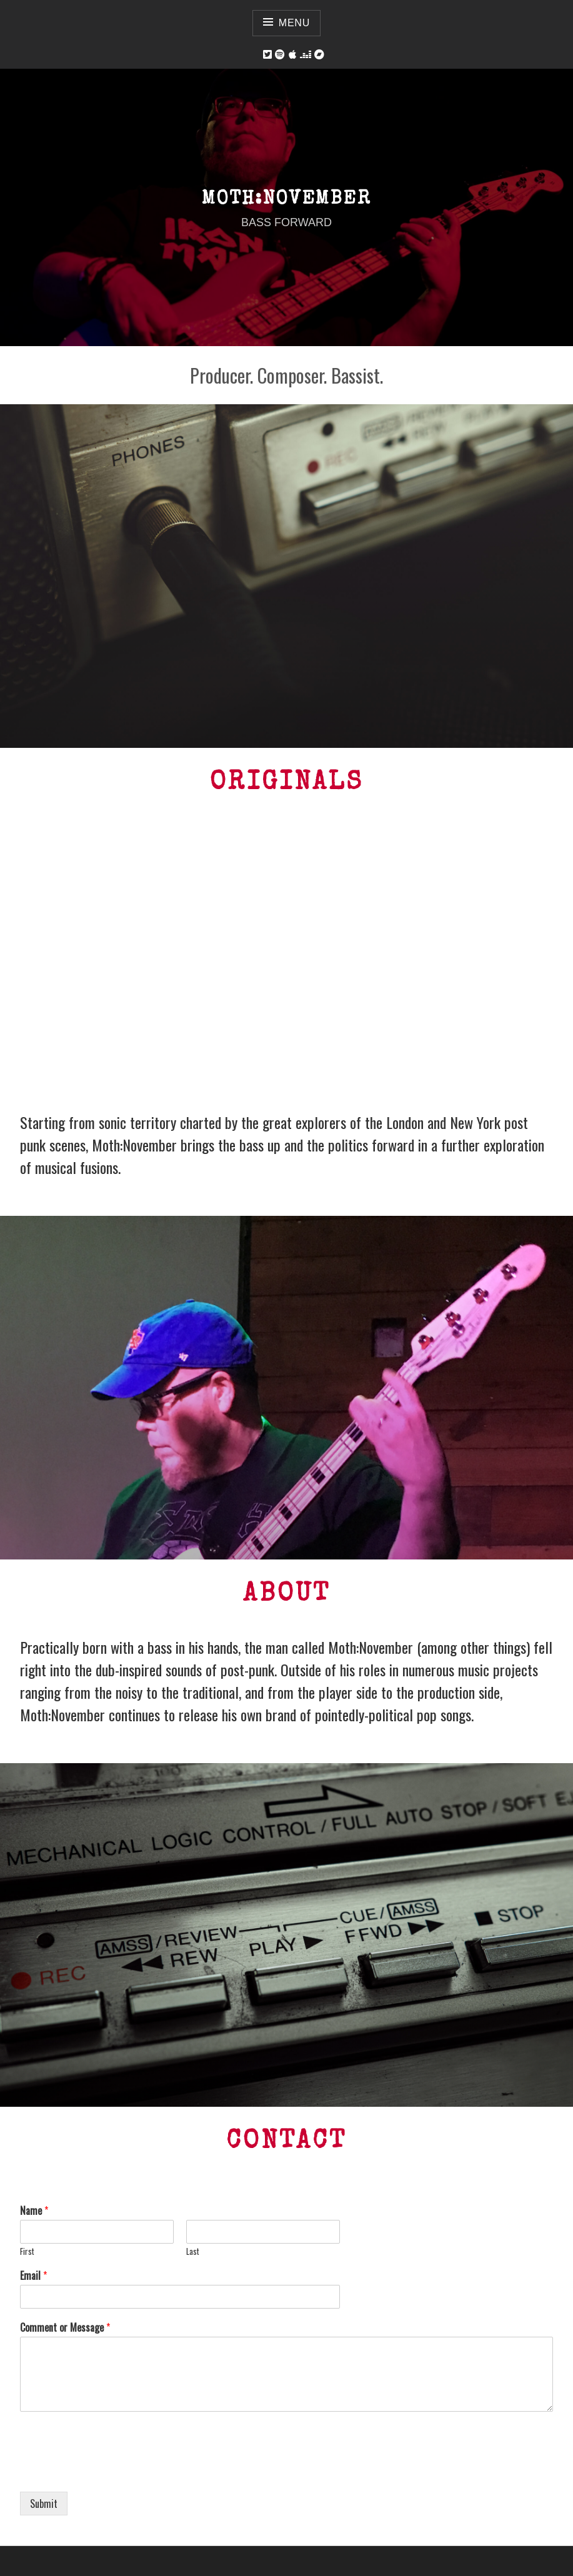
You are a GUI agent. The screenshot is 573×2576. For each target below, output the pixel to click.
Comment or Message (65, 2327)
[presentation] (115, 2471)
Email (33, 2275)
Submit (43, 2503)
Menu (294, 22)
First (27, 2251)
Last (192, 2251)
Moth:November (286, 200)
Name (34, 2210)
